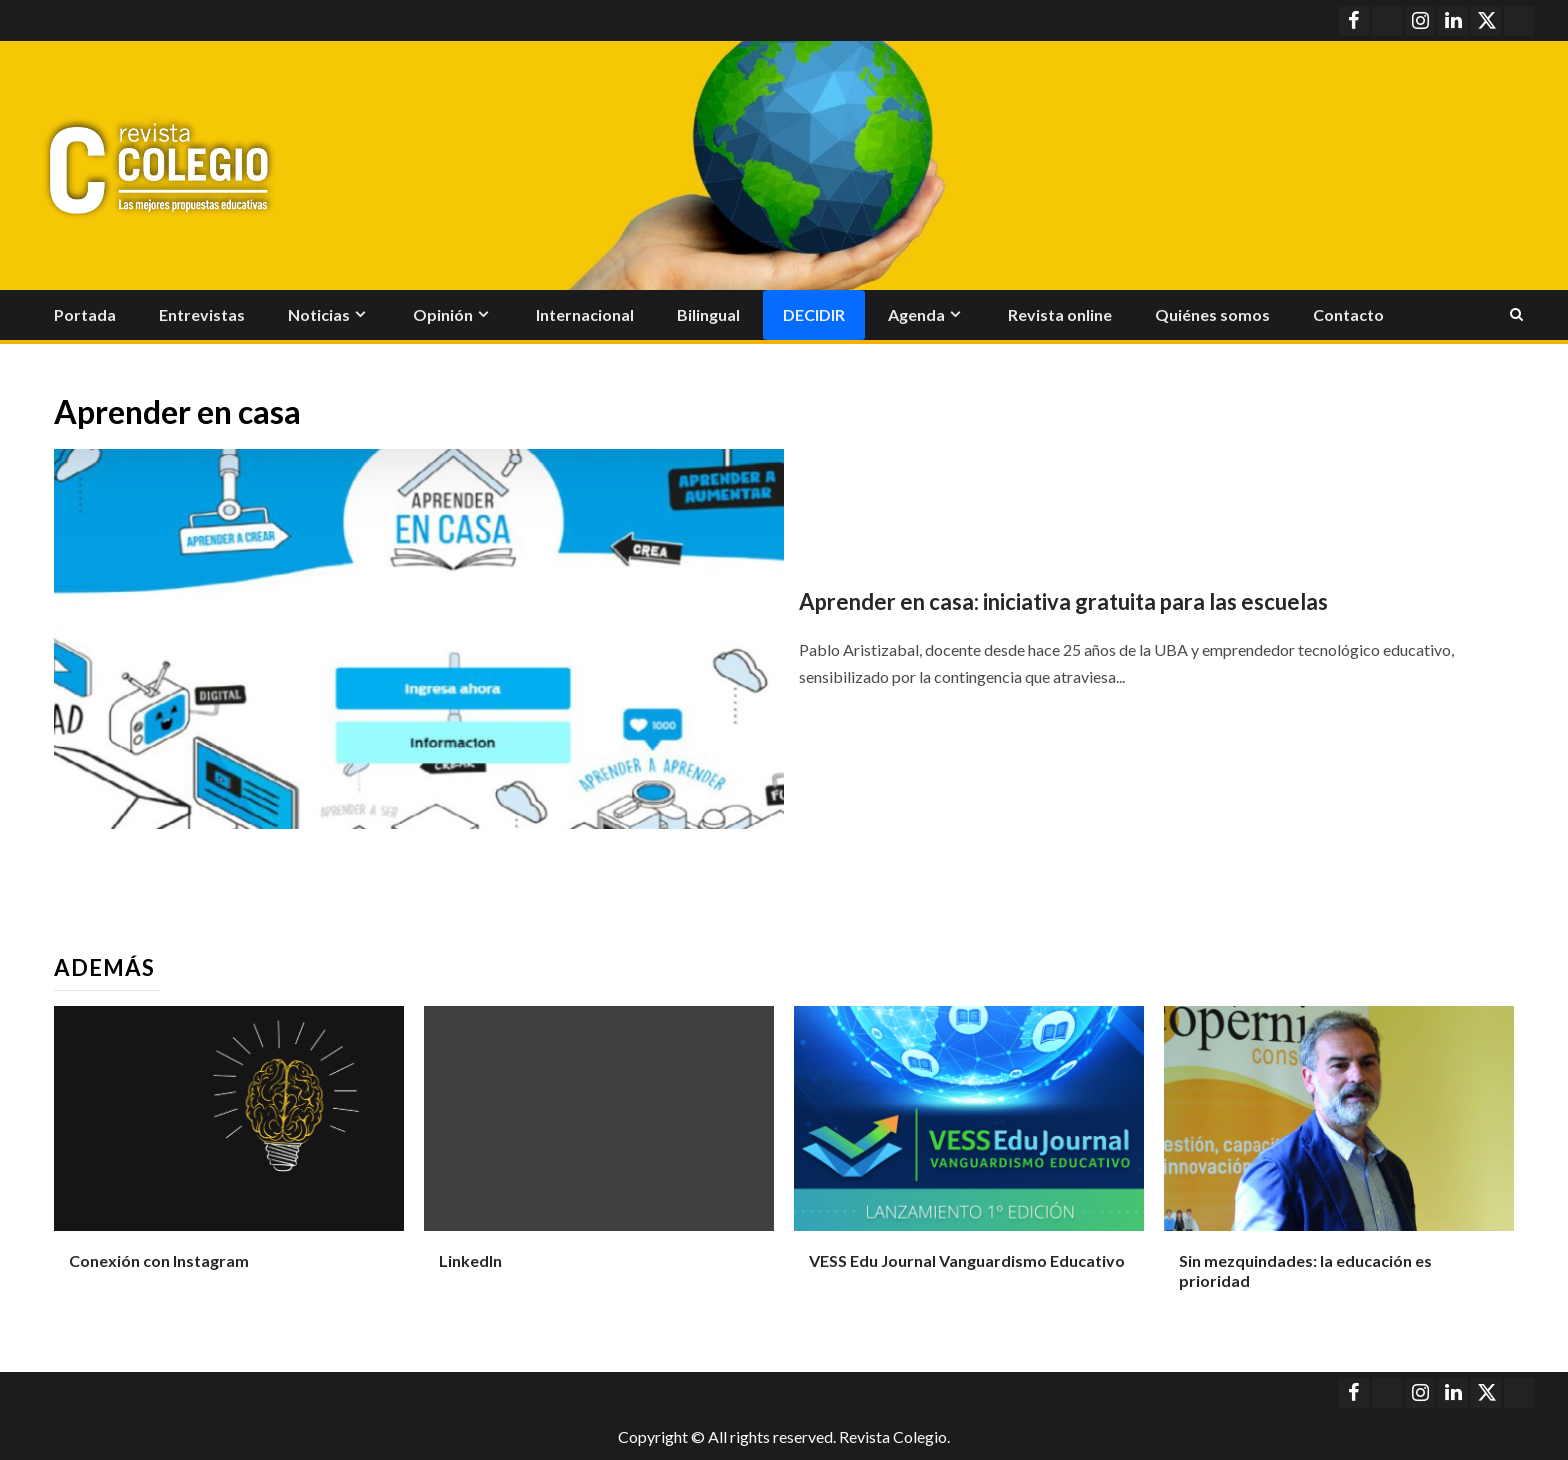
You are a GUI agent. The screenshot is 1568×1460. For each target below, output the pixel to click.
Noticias (319, 314)
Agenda (916, 314)
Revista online (1060, 314)
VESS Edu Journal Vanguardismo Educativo (967, 1260)
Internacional (585, 314)
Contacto (1348, 314)
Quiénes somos (1212, 314)
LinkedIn (470, 1260)
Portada (85, 314)
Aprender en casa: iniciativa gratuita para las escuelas (1063, 601)
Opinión (443, 314)
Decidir (814, 314)
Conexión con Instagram (159, 1260)
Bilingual (708, 314)
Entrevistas (202, 314)
